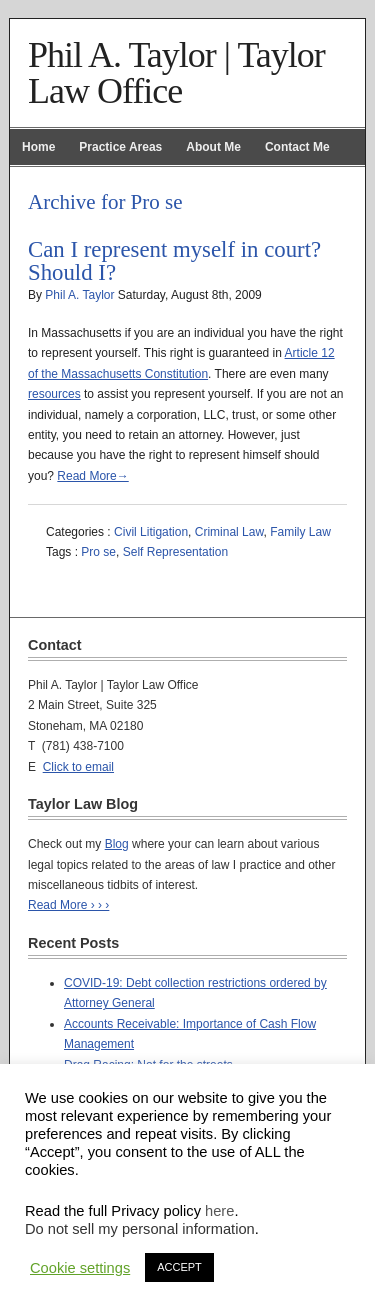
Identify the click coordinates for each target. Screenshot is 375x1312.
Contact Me (297, 147)
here (219, 1211)
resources (54, 394)
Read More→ (92, 476)
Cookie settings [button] (80, 1268)
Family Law (300, 532)
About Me (213, 147)
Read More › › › (68, 905)
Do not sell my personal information (140, 1229)
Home (38, 147)
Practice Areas (120, 147)
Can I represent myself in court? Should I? (174, 261)
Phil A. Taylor (79, 295)
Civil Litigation (151, 532)
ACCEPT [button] (179, 1267)
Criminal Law (229, 532)
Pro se (98, 552)
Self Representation (175, 552)
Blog (117, 844)
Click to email (78, 767)
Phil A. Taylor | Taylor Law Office (176, 73)
